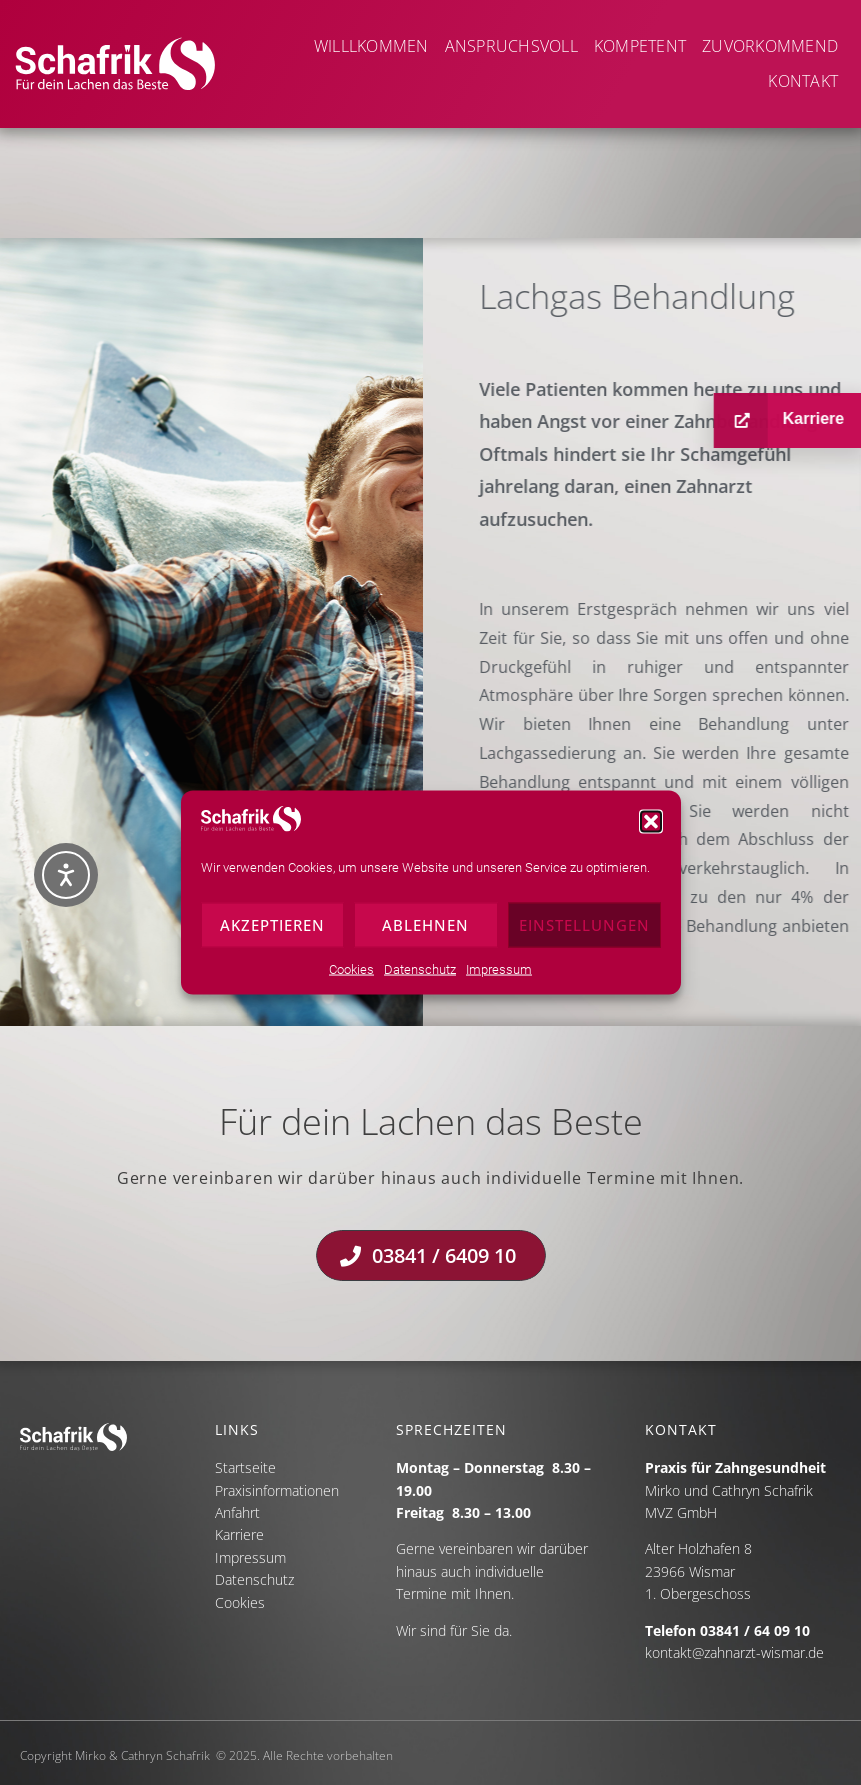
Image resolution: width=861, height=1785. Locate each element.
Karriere (239, 1534)
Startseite (245, 1467)
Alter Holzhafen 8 (698, 1548)
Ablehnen (425, 935)
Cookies (351, 978)
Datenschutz (420, 978)
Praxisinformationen (277, 1490)
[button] (651, 832)
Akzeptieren (272, 935)
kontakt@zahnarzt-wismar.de (734, 1652)
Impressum (499, 978)
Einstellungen (584, 935)
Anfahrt (237, 1512)
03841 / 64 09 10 (755, 1630)
